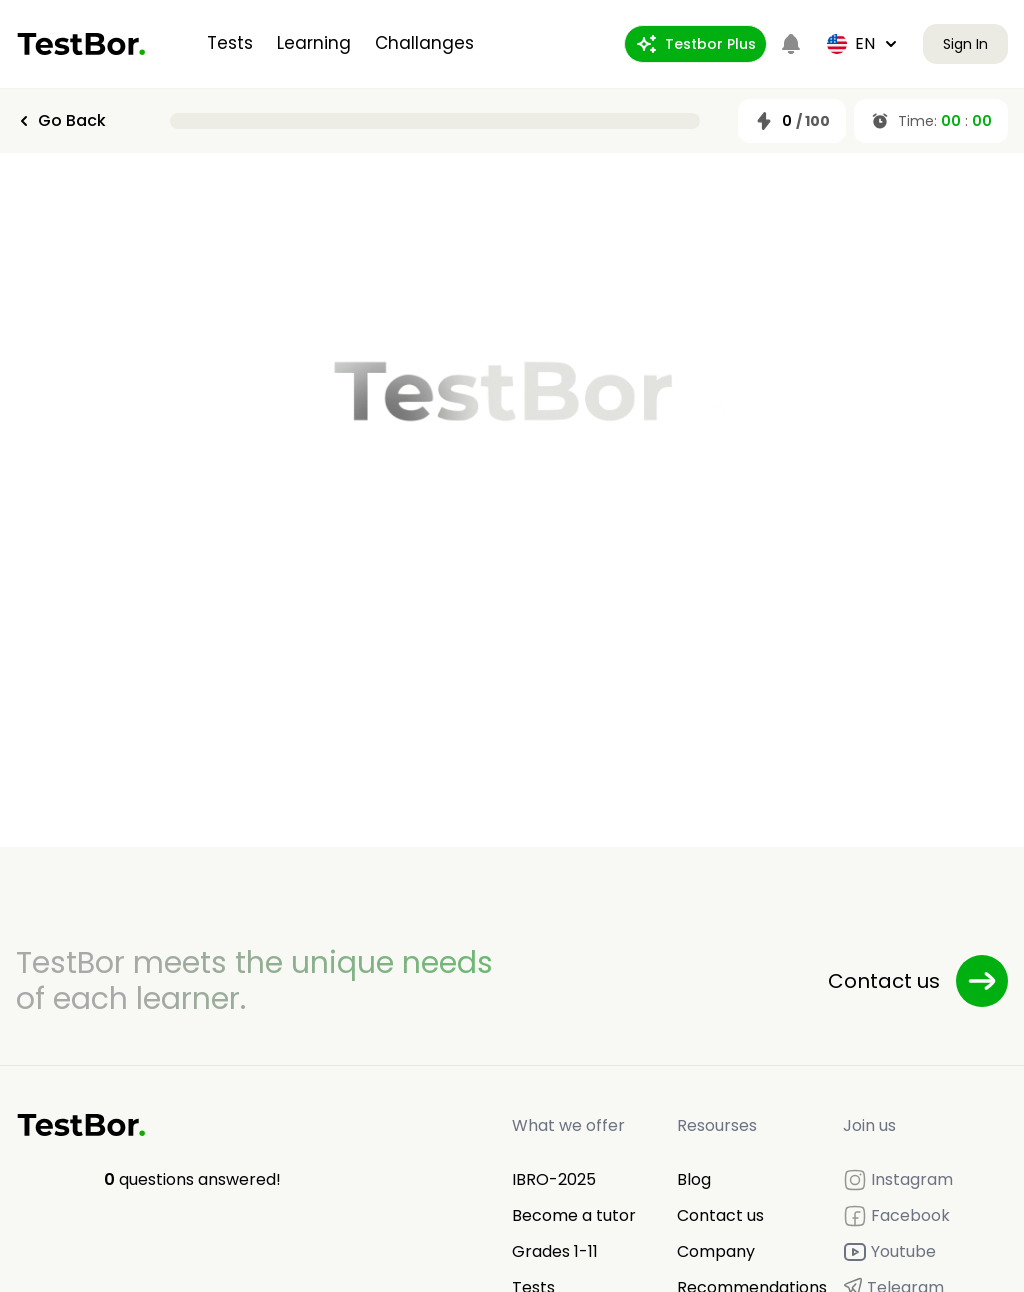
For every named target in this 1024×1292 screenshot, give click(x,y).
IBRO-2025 (554, 1179)
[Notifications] (791, 44)
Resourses (717, 1125)
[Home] (81, 44)
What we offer (568, 1125)
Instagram (898, 1180)
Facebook (896, 1216)
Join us (869, 1125)
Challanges (424, 43)
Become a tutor (574, 1215)
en (863, 43)
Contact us (720, 1215)
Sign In (965, 44)
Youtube (889, 1252)
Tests (230, 43)
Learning (314, 43)
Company (716, 1251)
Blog (694, 1179)
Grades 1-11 (555, 1251)
